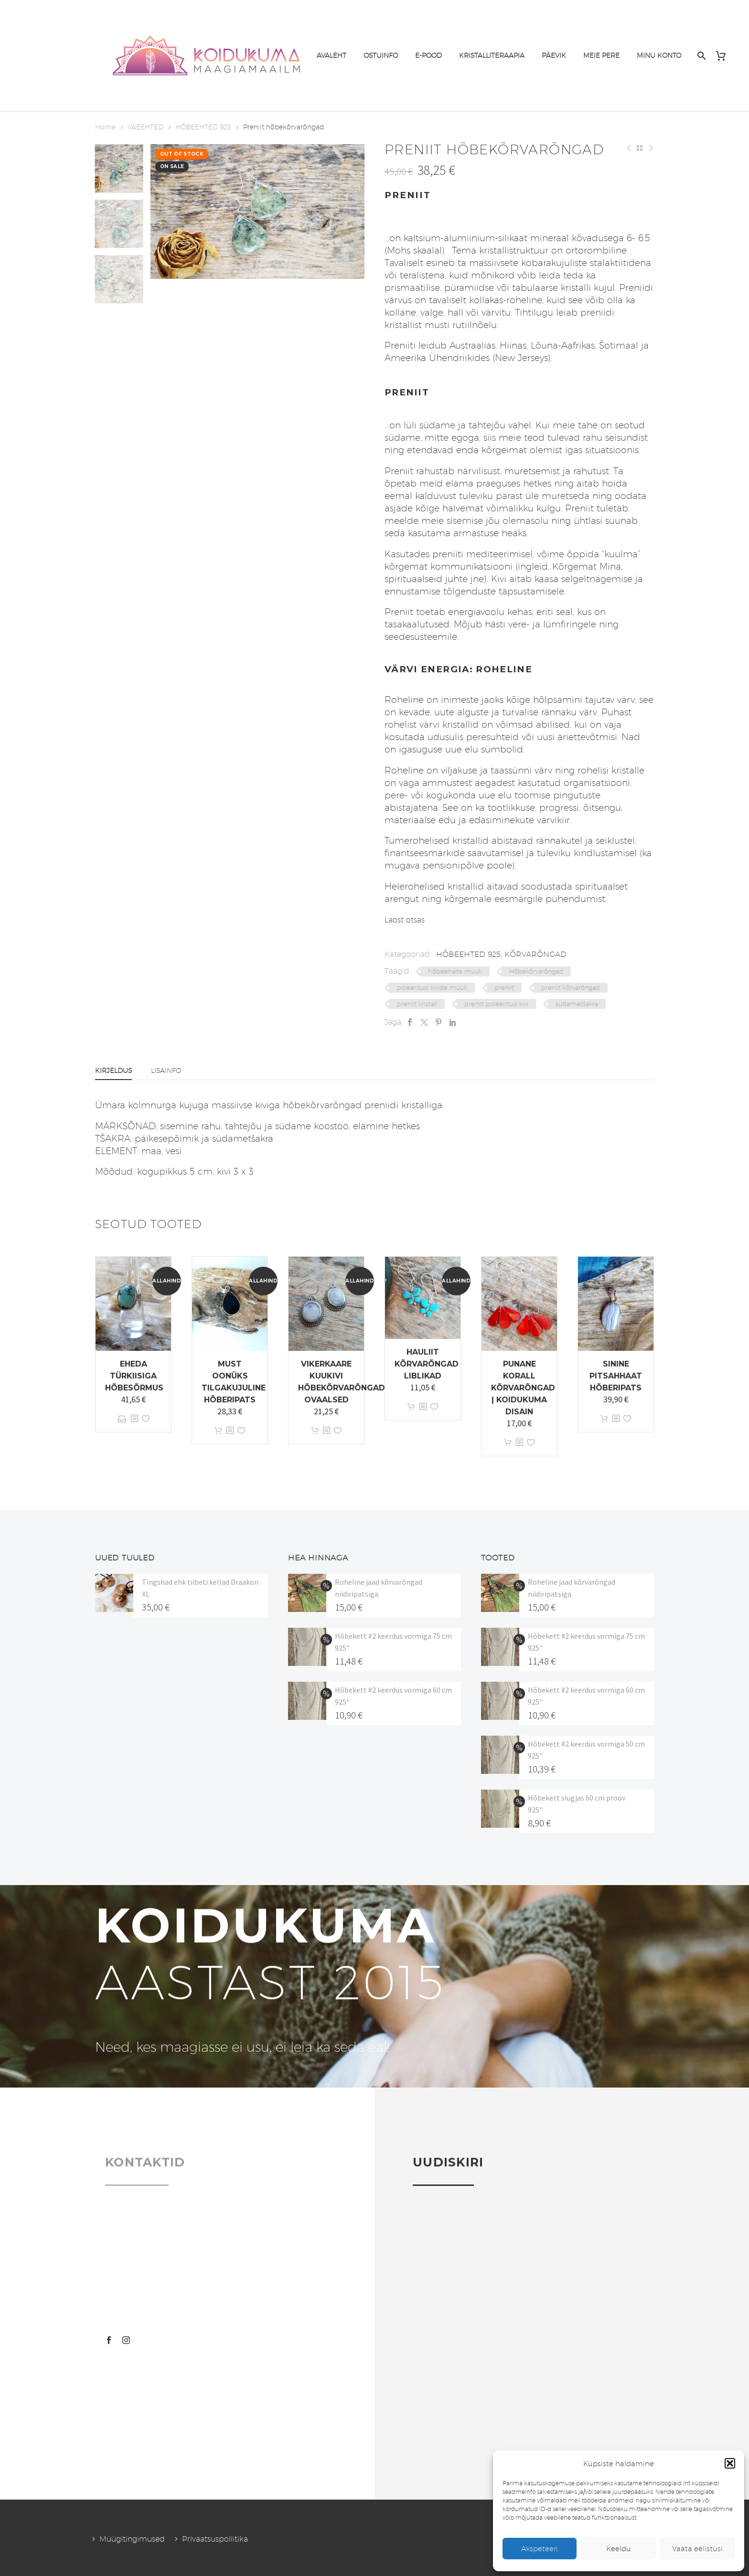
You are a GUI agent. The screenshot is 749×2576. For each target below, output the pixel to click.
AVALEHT (331, 55)
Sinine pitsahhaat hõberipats (615, 1375)
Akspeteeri (539, 2548)
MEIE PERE (601, 55)
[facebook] (109, 2340)
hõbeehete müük (455, 971)
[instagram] (126, 2340)
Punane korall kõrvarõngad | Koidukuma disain (523, 1387)
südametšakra (577, 1003)
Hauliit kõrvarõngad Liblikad (427, 1363)
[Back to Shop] (639, 148)
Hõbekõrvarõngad (536, 971)
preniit (504, 987)
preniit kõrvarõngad (570, 987)
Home (105, 127)
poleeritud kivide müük (432, 987)
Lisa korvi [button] (218, 1431)
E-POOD (428, 55)
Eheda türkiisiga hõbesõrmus (134, 1375)
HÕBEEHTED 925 (203, 127)
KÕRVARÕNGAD (535, 954)
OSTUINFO (381, 55)
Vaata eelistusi (697, 2548)
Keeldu (618, 2548)
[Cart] (724, 56)
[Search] (700, 56)
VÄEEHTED (145, 127)
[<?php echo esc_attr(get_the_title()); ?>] (134, 1419)
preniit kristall (417, 1003)
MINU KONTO (659, 55)
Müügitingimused (132, 2539)
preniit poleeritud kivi (496, 1003)
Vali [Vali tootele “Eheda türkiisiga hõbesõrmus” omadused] (122, 1419)
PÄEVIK (554, 55)
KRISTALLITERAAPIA (491, 55)
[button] (730, 2463)
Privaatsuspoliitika (215, 2539)
